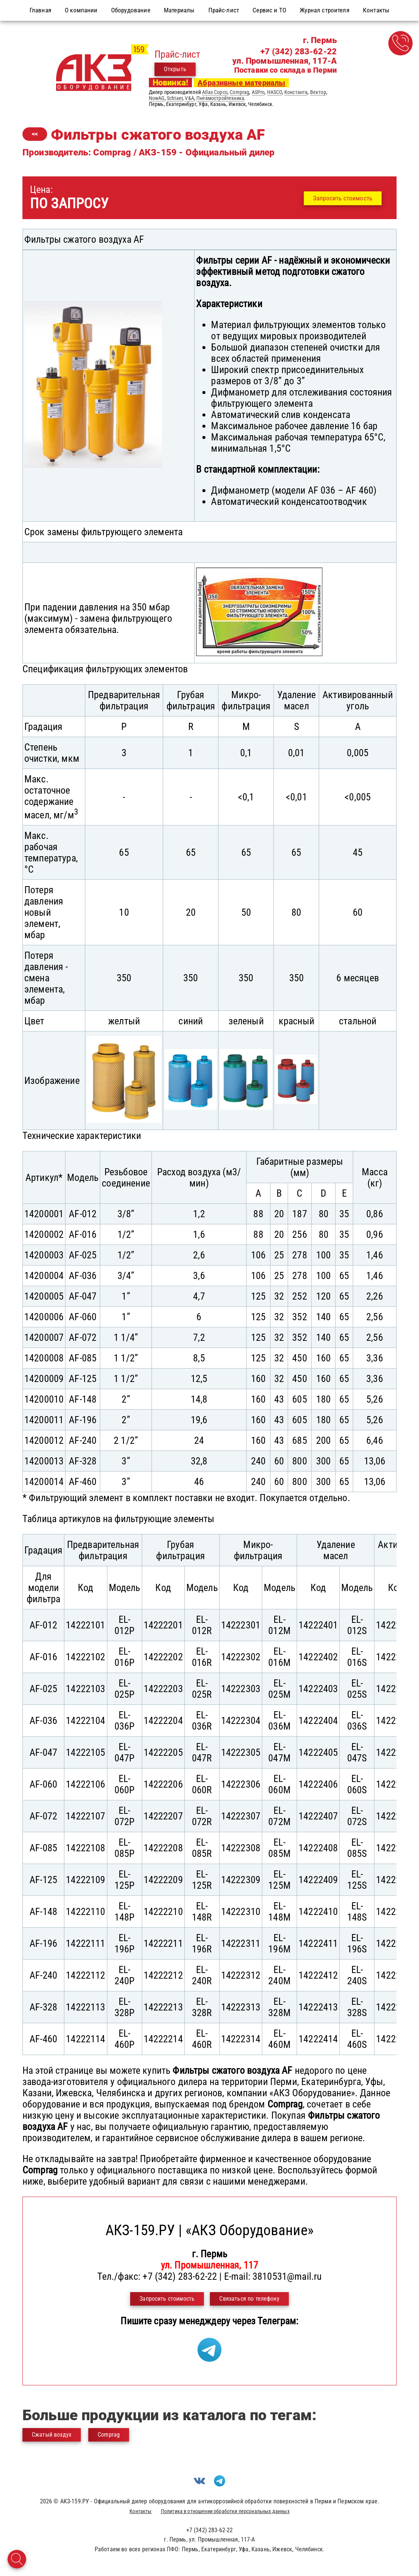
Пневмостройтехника (220, 98)
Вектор (318, 92)
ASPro (258, 92)
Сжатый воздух (51, 2434)
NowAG (157, 98)
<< (35, 133)
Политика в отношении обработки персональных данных (225, 2511)
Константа (296, 92)
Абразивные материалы (241, 82)
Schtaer (175, 98)
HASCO (274, 92)
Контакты (140, 2511)
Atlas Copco (214, 92)
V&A (189, 98)
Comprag (239, 92)
